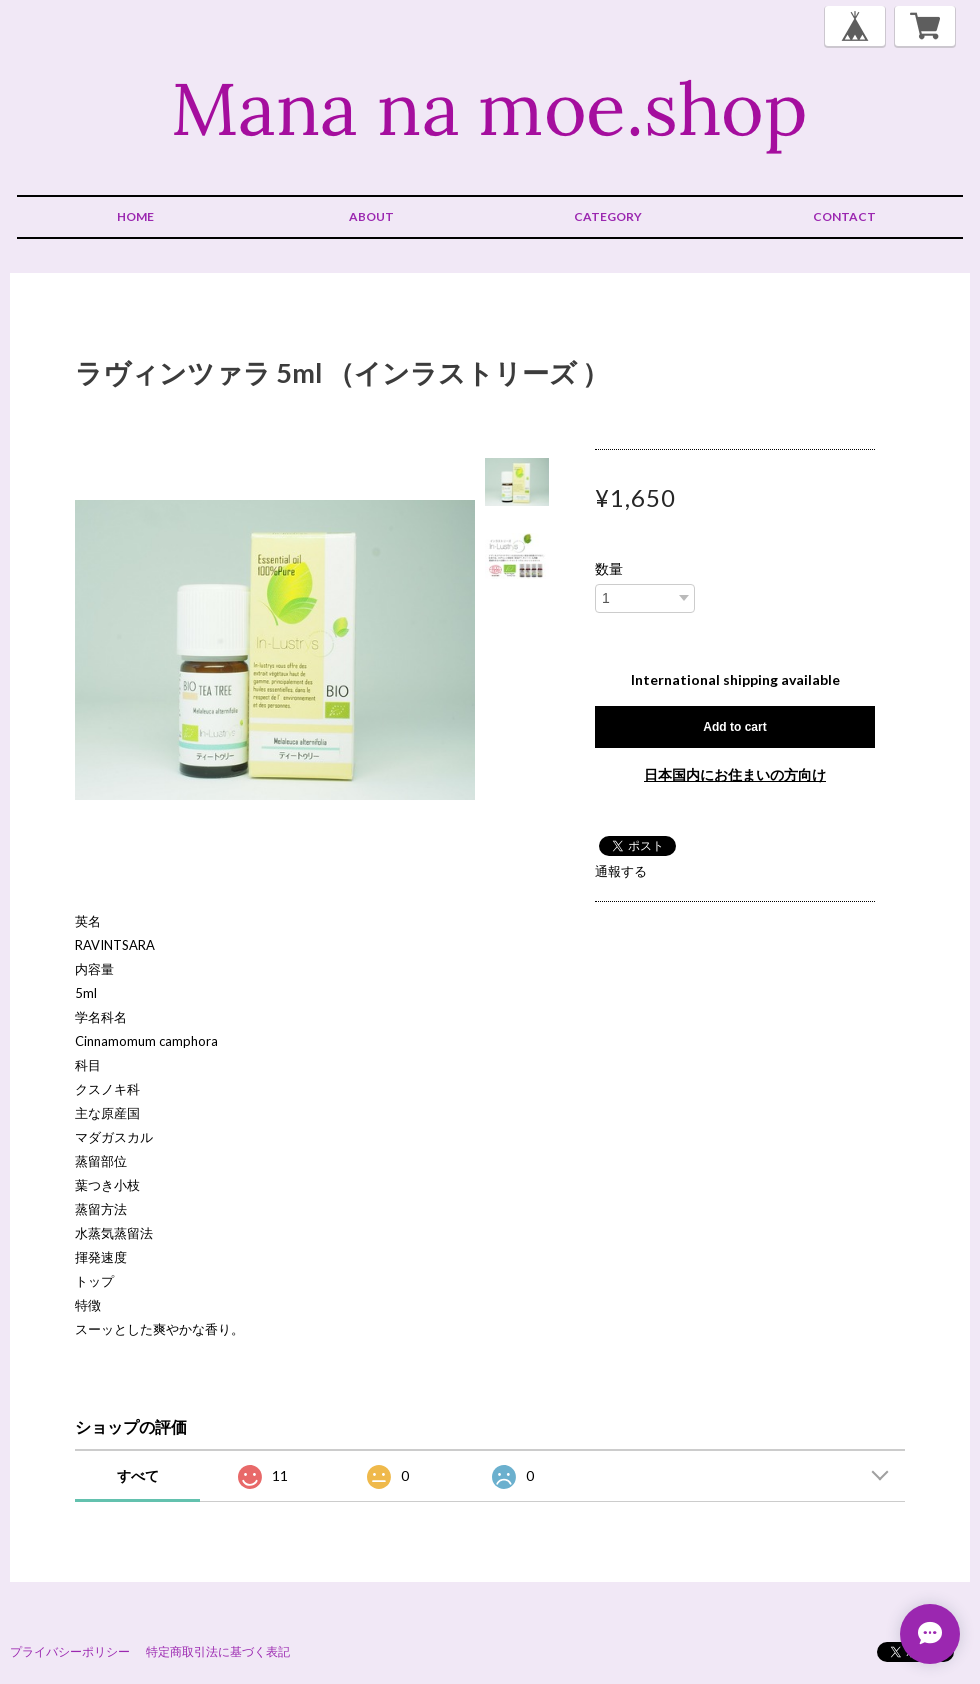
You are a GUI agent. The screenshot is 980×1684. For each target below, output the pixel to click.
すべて (138, 1475)
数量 (609, 569)
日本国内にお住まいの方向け (735, 774)
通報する (621, 871)
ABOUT (371, 216)
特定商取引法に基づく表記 (218, 1651)
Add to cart (734, 727)
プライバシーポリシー (70, 1651)
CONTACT (844, 216)
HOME (135, 216)
